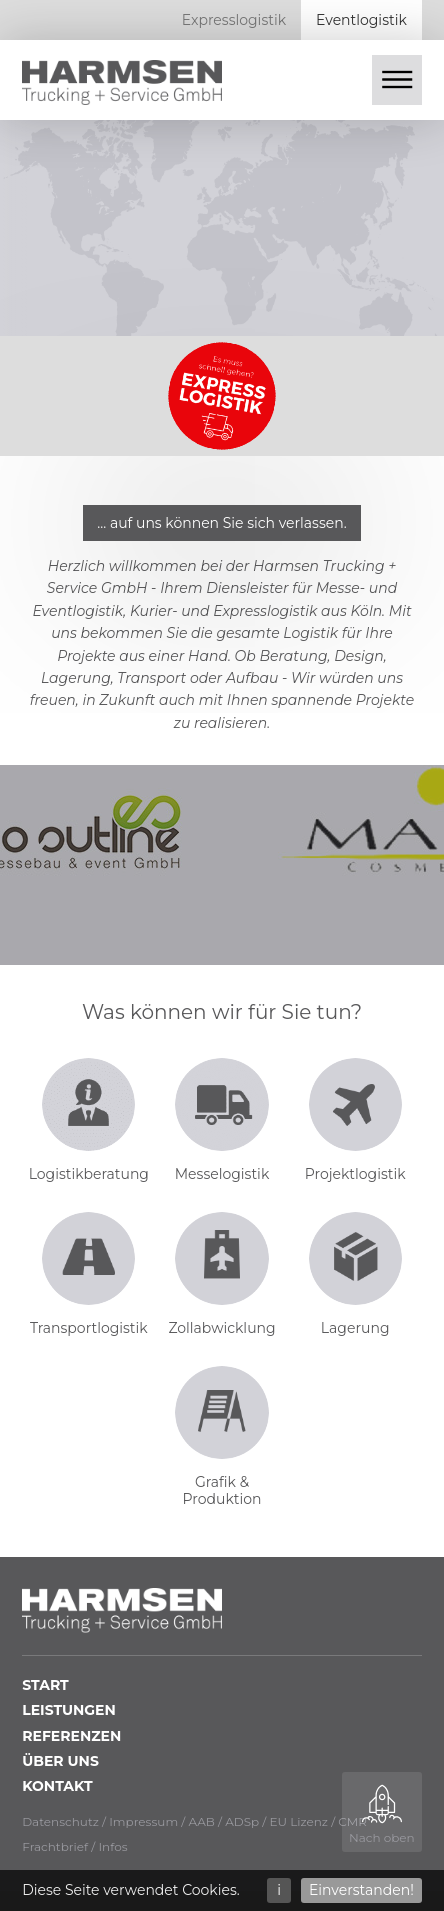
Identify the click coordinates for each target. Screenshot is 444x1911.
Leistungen (69, 1710)
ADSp (242, 1821)
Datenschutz (60, 1821)
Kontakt (57, 1786)
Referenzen (71, 1736)
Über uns (60, 1761)
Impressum (143, 1821)
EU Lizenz (298, 1821)
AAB (201, 1821)
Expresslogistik (234, 20)
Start (45, 1685)
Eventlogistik (361, 20)
